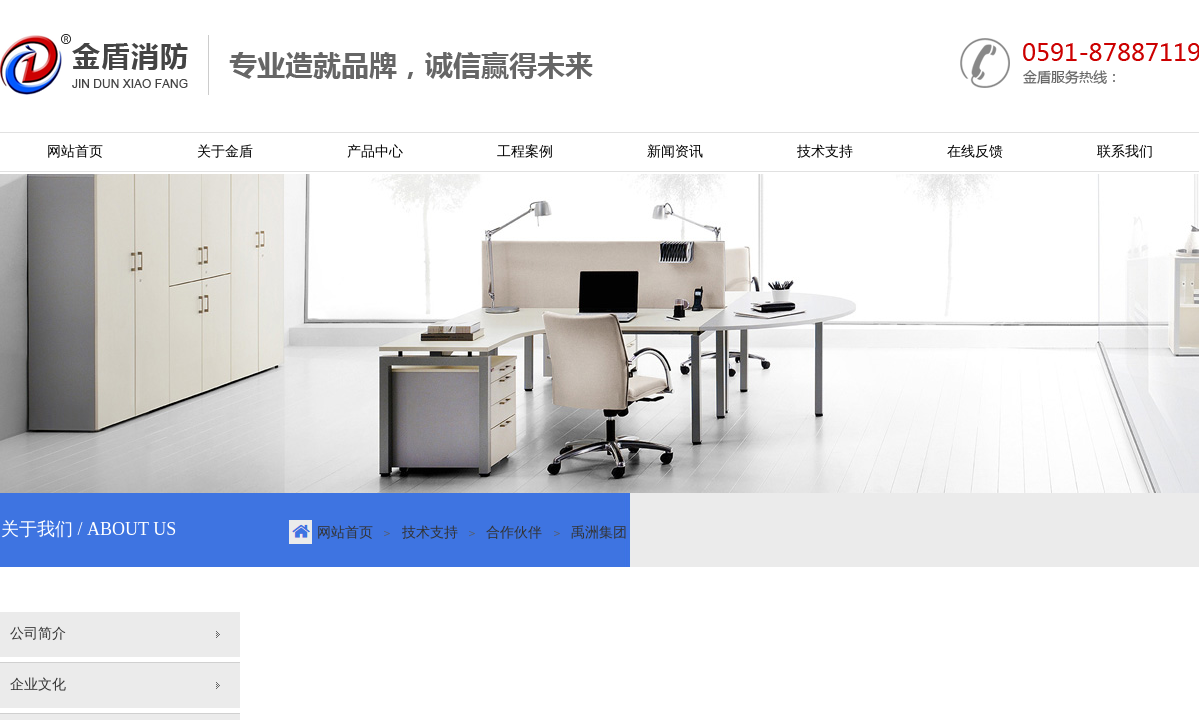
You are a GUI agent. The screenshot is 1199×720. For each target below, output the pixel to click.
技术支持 (430, 532)
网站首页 (345, 532)
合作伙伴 (514, 532)
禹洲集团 (599, 532)
